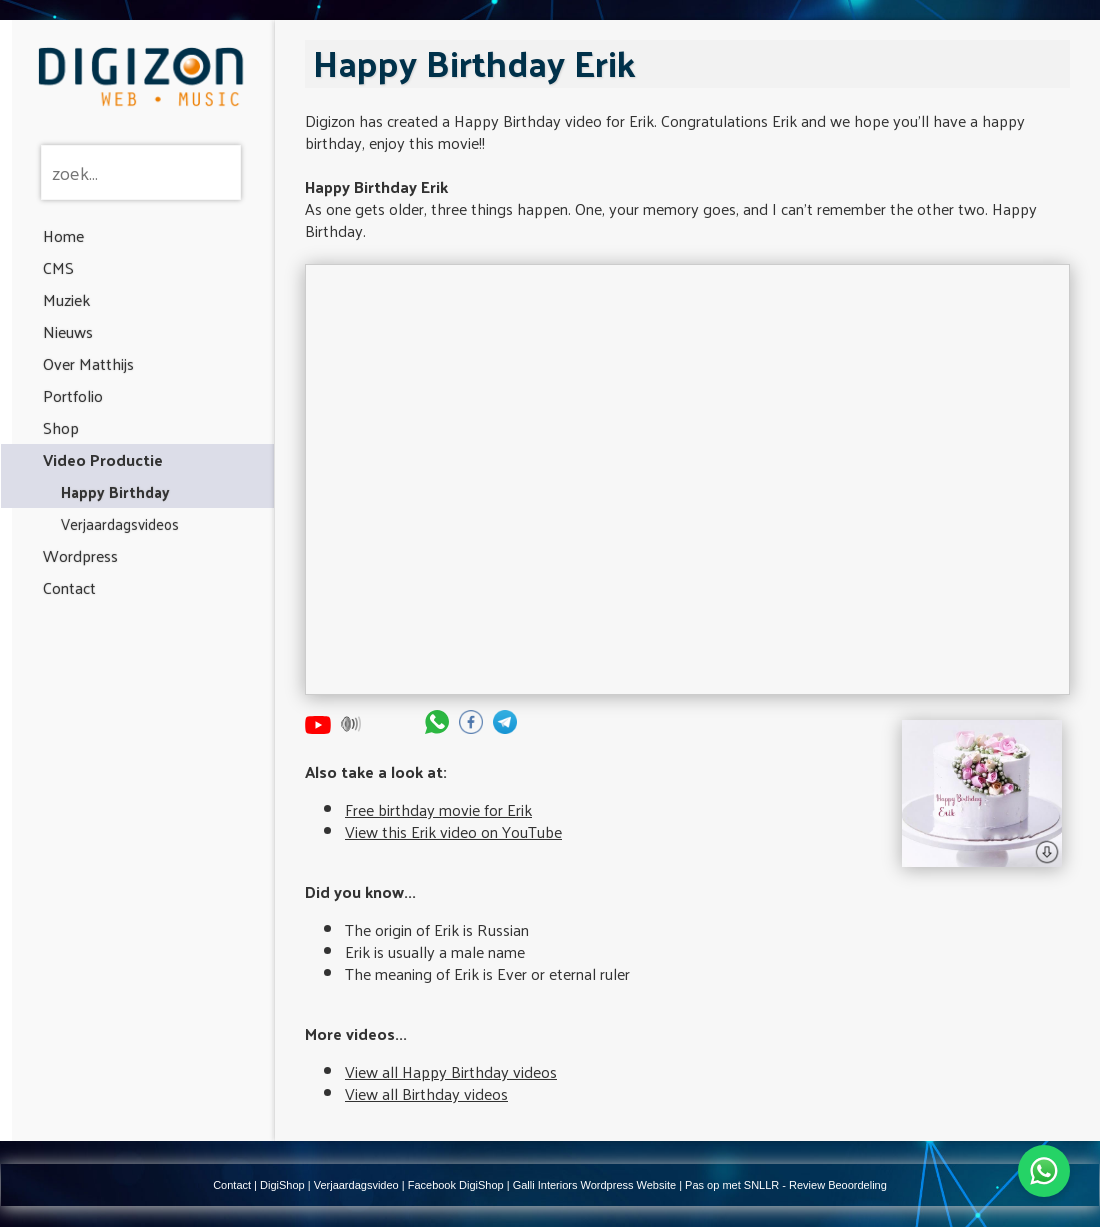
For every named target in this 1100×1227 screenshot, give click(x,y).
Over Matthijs (88, 363)
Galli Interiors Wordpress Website (594, 1185)
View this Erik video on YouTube (453, 831)
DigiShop (282, 1185)
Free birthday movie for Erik (438, 809)
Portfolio (73, 395)
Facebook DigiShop (456, 1185)
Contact (69, 587)
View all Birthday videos (426, 1093)
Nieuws (68, 331)
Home (63, 235)
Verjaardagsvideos (120, 523)
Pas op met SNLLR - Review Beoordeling (786, 1185)
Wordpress (80, 555)
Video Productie (103, 459)
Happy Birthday (115, 491)
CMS (58, 267)
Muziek (66, 299)
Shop (61, 427)
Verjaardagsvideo (356, 1185)
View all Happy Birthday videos (451, 1071)
